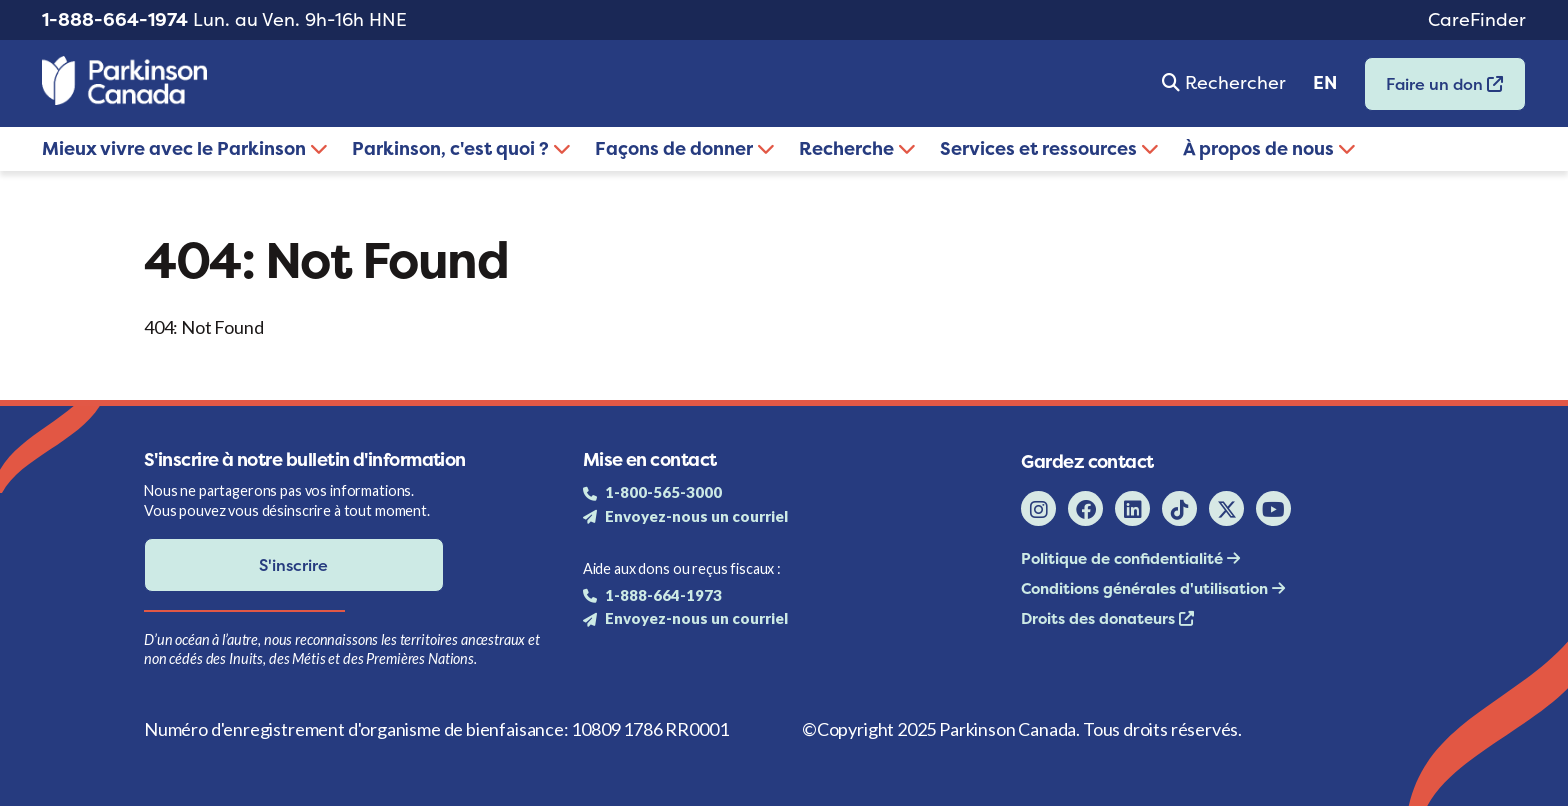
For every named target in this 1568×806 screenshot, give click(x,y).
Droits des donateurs (1100, 618)
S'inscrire (293, 565)
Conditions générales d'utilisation (1146, 588)
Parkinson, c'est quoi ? (461, 148)
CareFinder (1477, 19)
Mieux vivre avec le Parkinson (185, 148)
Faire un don (1434, 90)
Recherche (857, 148)
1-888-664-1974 (115, 19)
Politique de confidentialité (1124, 558)
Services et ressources (1049, 148)
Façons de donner (685, 148)
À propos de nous (1269, 148)
